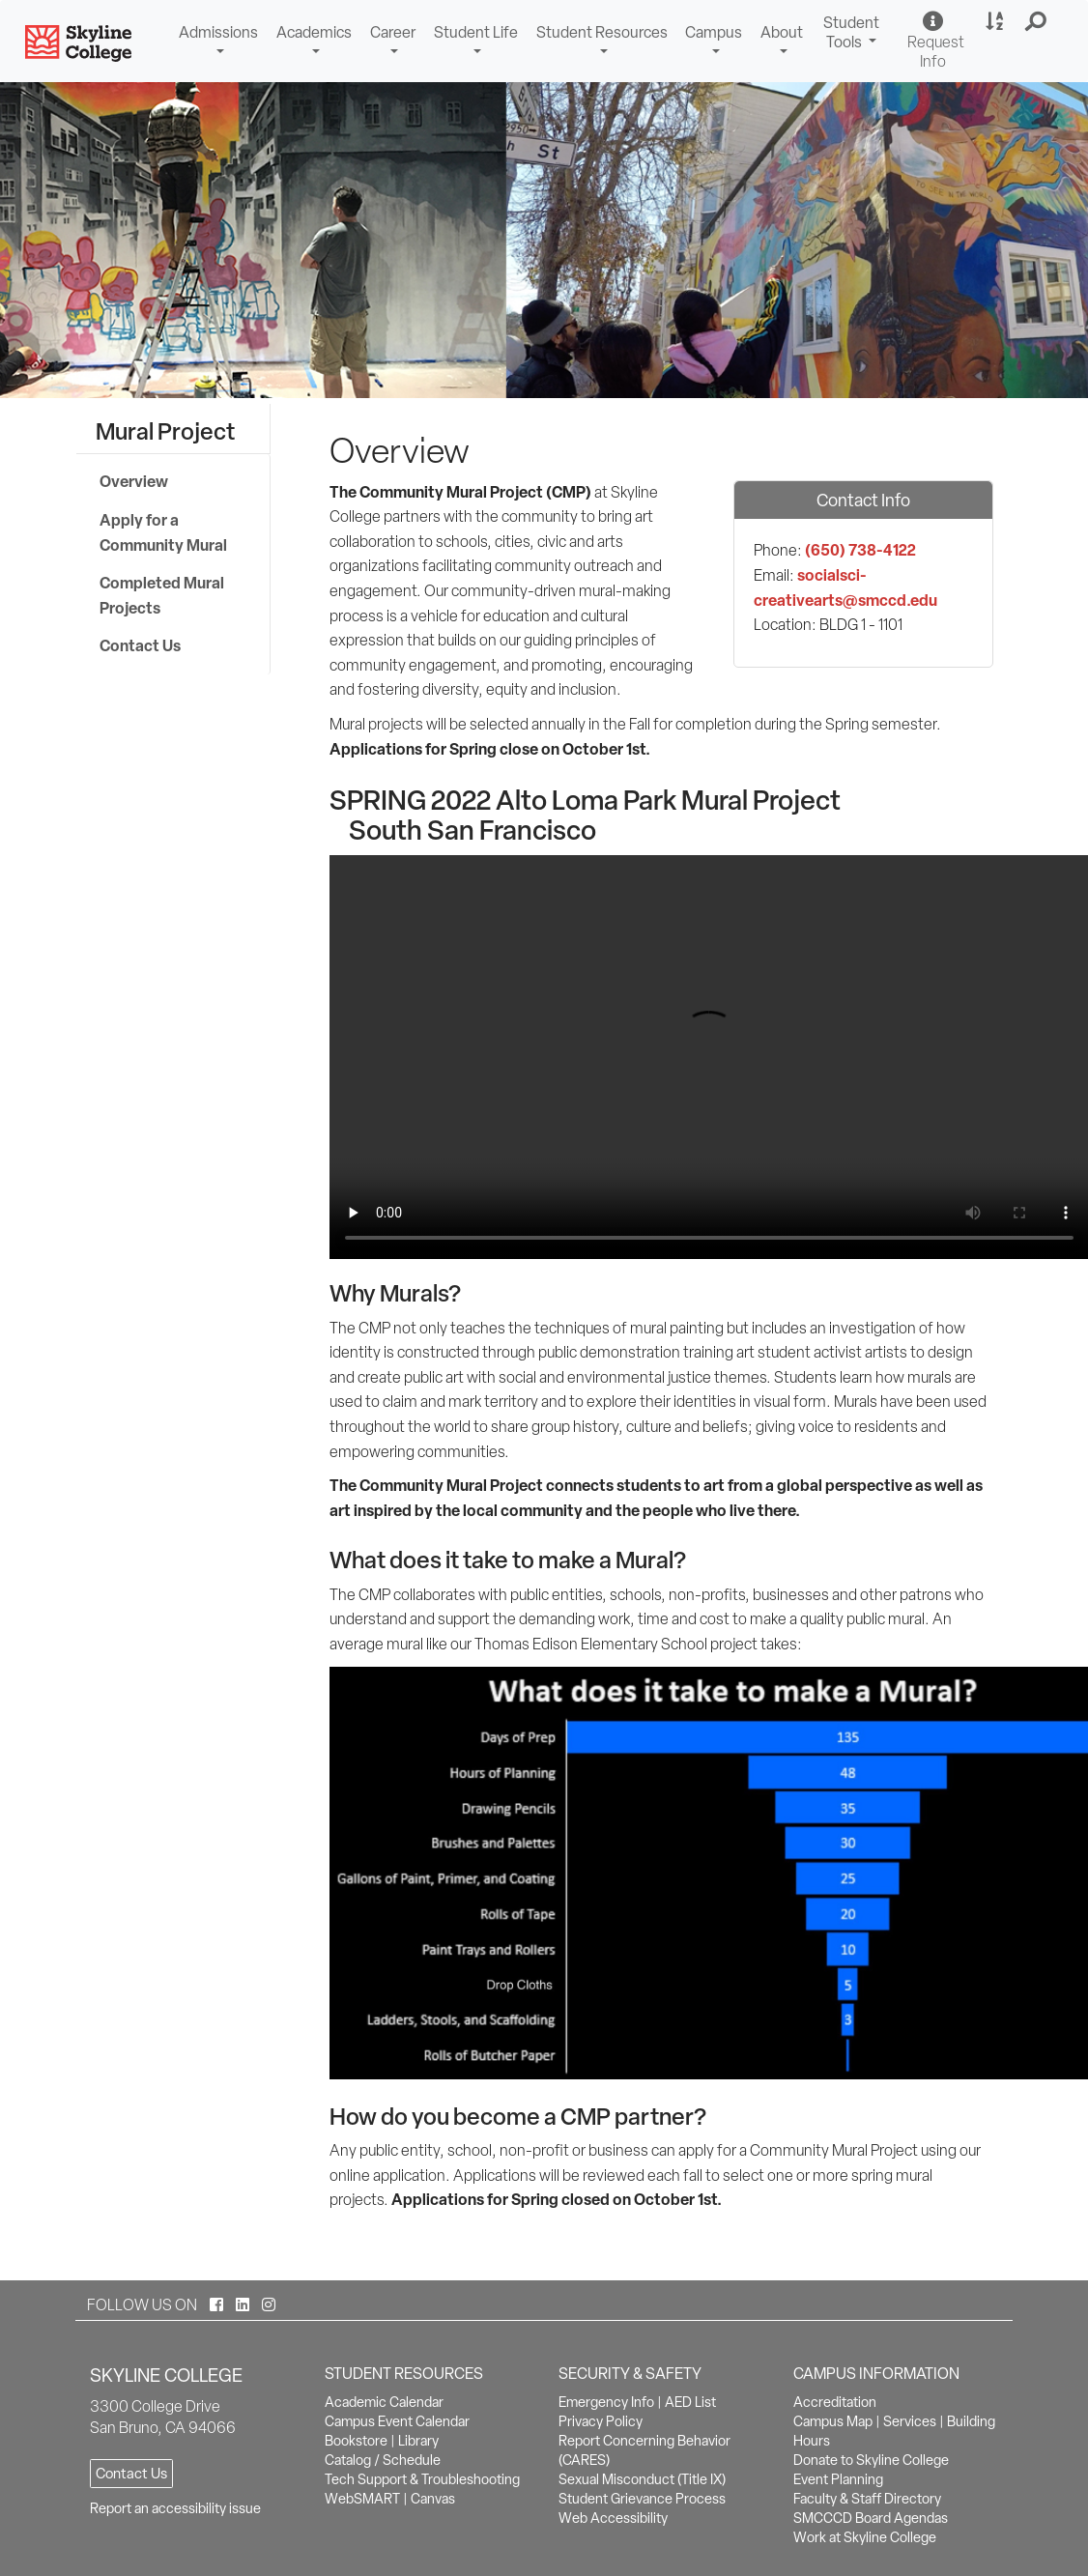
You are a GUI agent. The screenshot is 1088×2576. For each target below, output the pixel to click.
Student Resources (602, 32)
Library (418, 2440)
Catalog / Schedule (383, 2460)
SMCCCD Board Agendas (870, 2518)
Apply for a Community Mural (163, 532)
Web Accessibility (613, 2518)
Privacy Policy (600, 2421)
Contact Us (140, 645)
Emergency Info (606, 2402)
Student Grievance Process (642, 2498)
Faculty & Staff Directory (867, 2498)
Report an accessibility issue (175, 2508)
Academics (314, 32)
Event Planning (838, 2479)
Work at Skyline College (864, 2537)
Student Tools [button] (853, 35)
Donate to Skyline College (871, 2460)
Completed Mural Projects (162, 595)
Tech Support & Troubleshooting (422, 2479)
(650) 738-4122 (860, 549)
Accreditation (834, 2402)
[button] (1036, 22)
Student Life (476, 32)
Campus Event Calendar (397, 2421)
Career (392, 32)
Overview (134, 481)
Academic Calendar (384, 2402)
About (781, 32)
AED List (690, 2402)
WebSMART (362, 2498)
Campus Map (833, 2421)
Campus (713, 32)
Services (909, 2421)
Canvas (433, 2498)
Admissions (218, 32)
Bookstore (356, 2440)
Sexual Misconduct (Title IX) (642, 2479)
